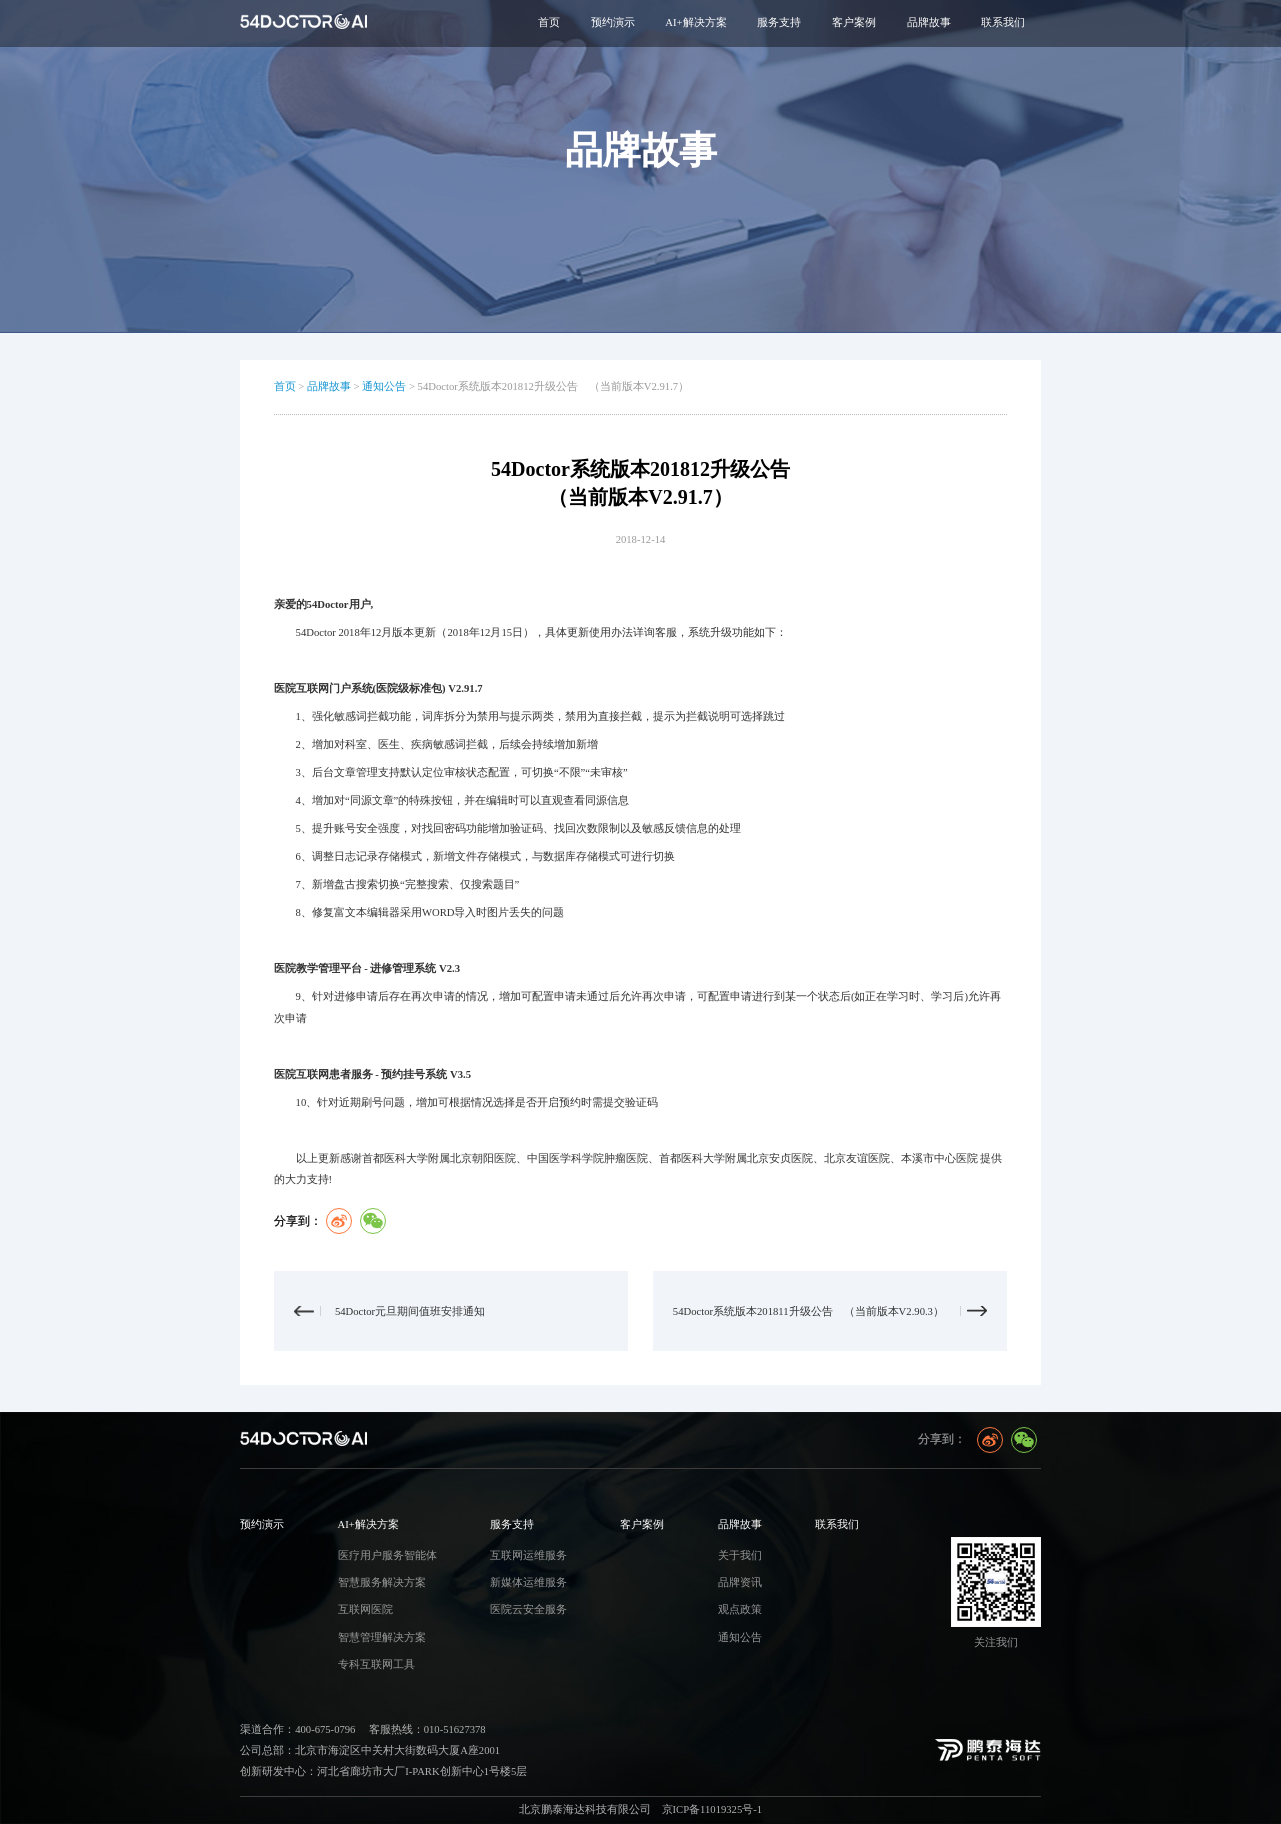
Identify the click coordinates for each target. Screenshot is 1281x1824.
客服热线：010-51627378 (427, 1729)
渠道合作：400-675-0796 (297, 1729)
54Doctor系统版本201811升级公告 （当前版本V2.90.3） (808, 1311)
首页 (549, 22)
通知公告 (384, 386)
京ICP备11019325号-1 (712, 1809)
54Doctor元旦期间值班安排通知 (410, 1311)
